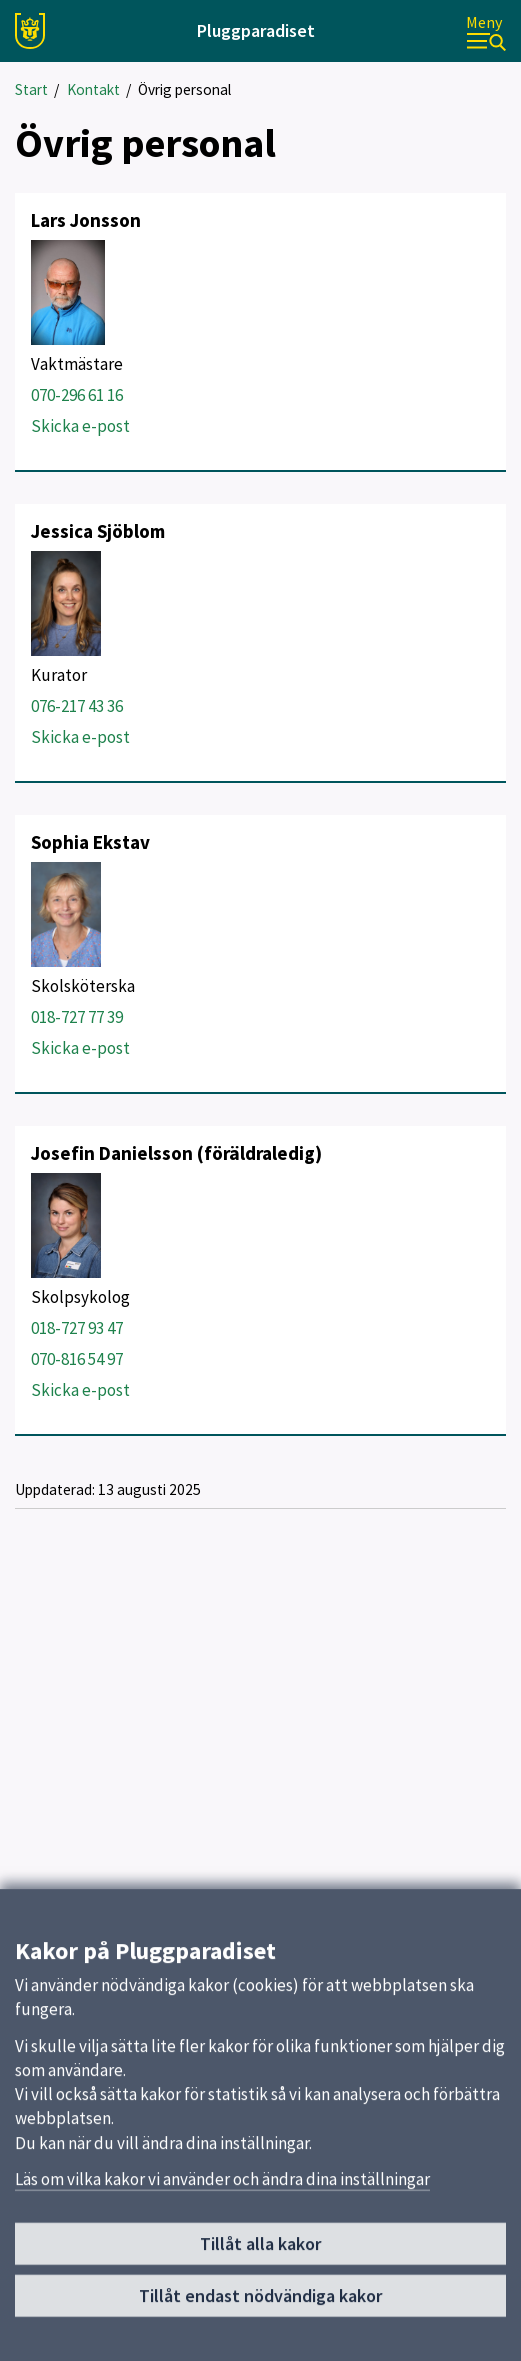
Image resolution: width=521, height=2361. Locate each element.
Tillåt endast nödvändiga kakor (260, 2307)
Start (31, 89)
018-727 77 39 (77, 1017)
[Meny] (486, 31)
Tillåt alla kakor (260, 2256)
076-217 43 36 (77, 706)
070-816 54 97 (77, 1359)
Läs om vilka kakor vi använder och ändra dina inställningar (222, 2191)
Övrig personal (184, 89)
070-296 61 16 (77, 395)
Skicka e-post (80, 426)
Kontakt (93, 89)
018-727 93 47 (77, 1328)
